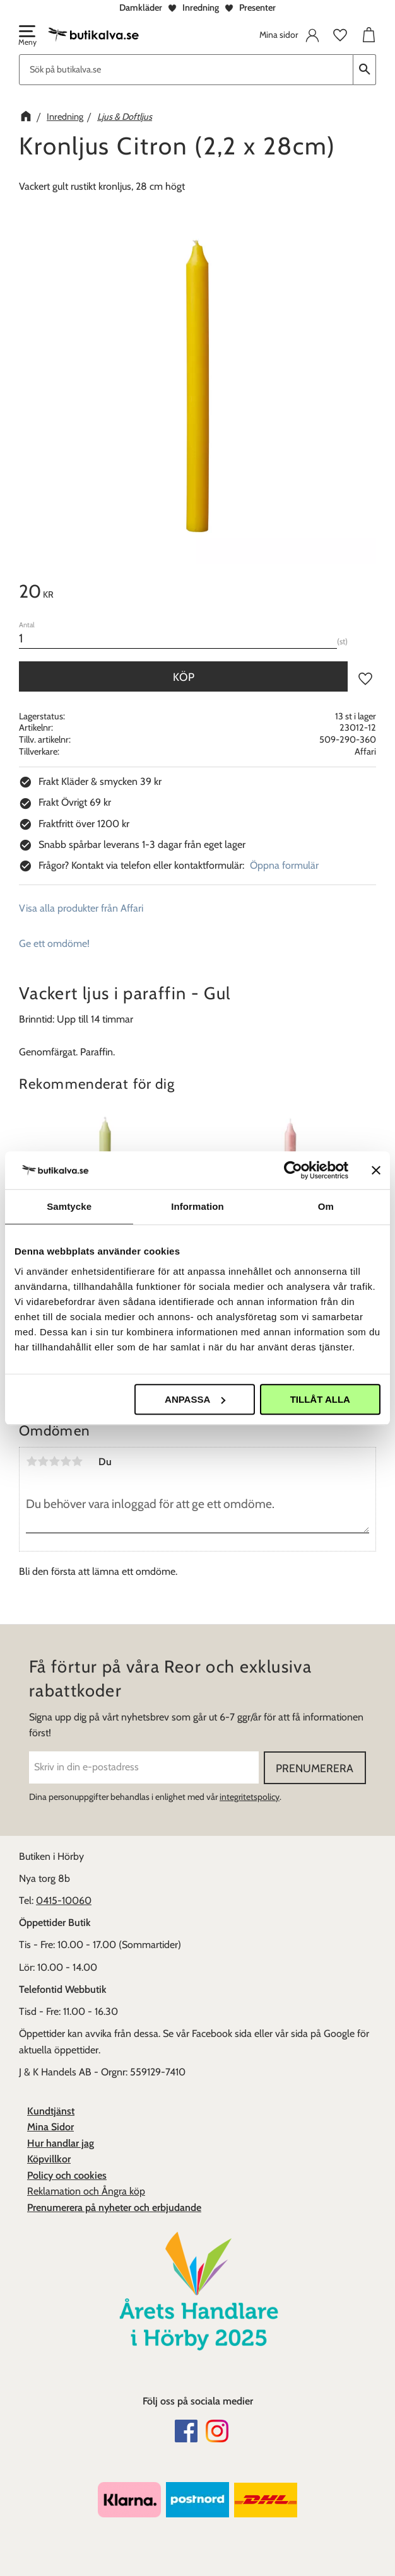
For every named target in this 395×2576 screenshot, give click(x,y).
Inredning (200, 7)
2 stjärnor (43, 1461)
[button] (26, 36)
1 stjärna (31, 1461)
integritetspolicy (250, 1796)
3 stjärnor (54, 1461)
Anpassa (195, 1399)
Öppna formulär (284, 865)
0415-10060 (63, 1900)
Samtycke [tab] (69, 1206)
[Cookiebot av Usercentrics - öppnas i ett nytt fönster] (293, 1170)
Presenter (257, 7)
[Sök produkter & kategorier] (186, 69)
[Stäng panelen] (376, 1170)
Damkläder (140, 7)
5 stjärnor (77, 1461)
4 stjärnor (65, 1461)
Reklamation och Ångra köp (86, 2191)
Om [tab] (326, 1206)
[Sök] (364, 69)
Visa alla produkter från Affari (81, 908)
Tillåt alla (320, 1399)
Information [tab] (197, 1206)
